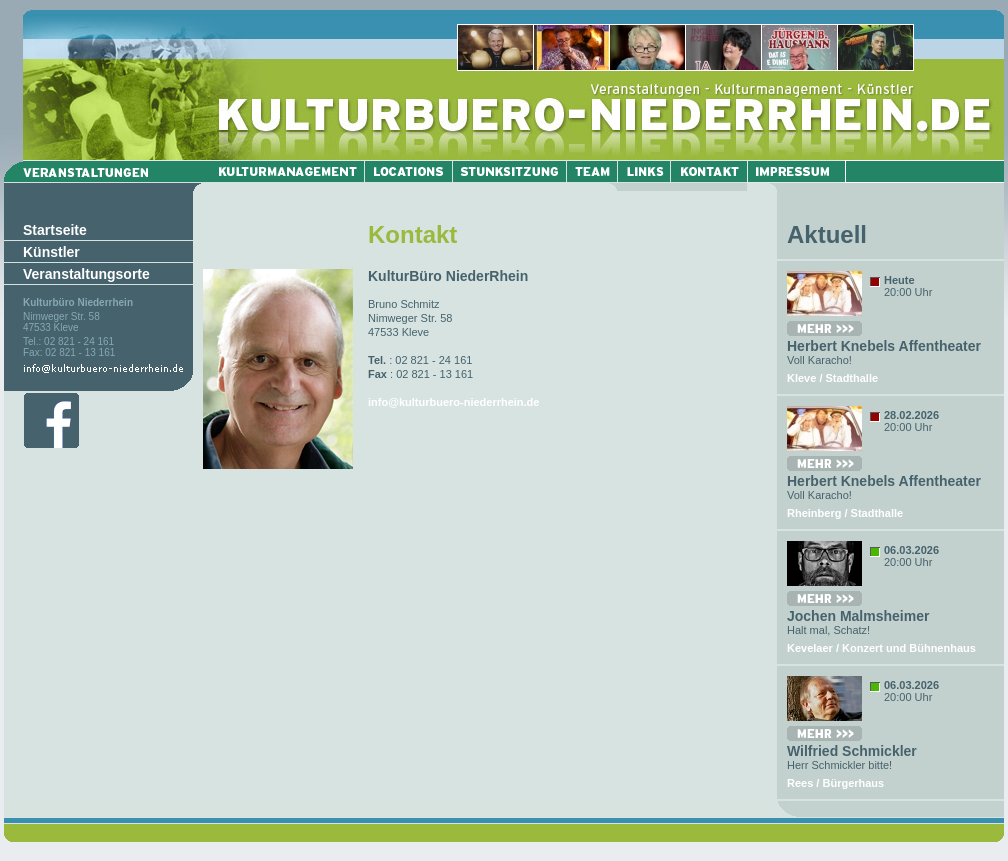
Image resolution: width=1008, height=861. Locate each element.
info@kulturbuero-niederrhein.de (453, 402)
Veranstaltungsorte (86, 274)
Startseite (55, 230)
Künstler (51, 252)
